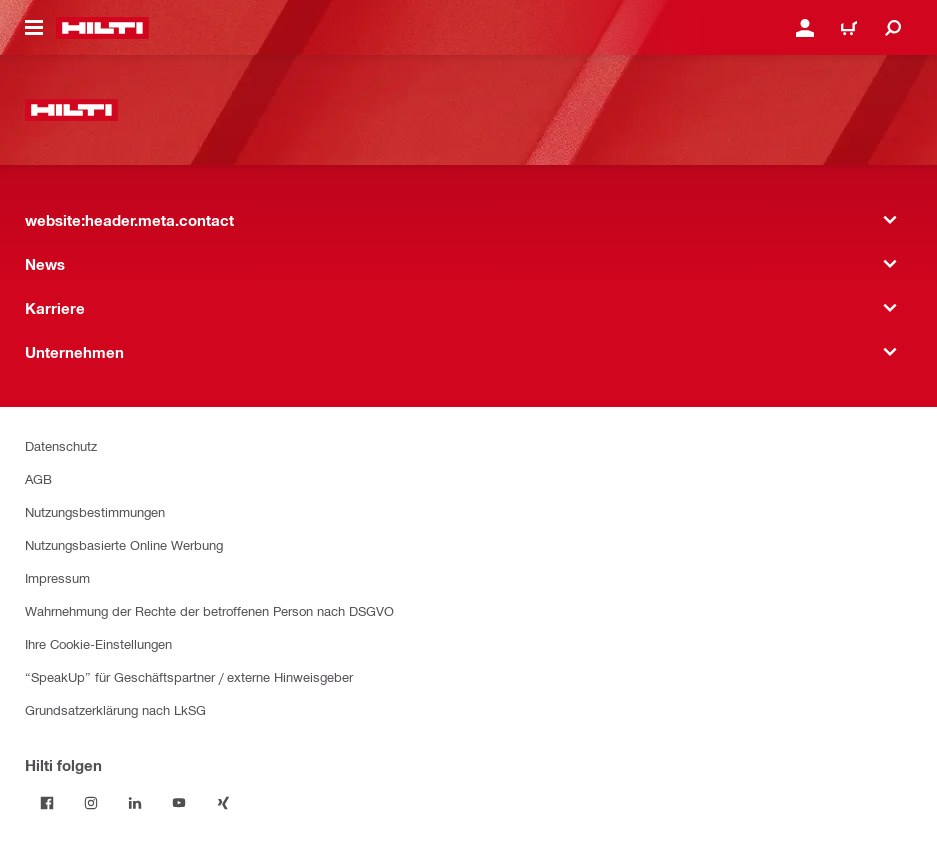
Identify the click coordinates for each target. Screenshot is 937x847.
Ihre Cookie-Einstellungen (98, 643)
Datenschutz (61, 445)
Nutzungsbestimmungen (95, 511)
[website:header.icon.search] (893, 28)
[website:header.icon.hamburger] (34, 28)
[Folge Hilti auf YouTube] (179, 803)
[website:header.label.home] (102, 28)
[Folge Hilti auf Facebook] (47, 803)
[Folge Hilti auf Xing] (223, 803)
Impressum (57, 577)
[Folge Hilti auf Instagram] (91, 803)
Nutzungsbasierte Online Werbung (124, 544)
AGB (38, 478)
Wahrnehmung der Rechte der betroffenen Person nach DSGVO (209, 610)
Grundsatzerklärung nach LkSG (115, 709)
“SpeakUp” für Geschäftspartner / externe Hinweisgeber (189, 676)
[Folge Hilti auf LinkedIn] (135, 803)
